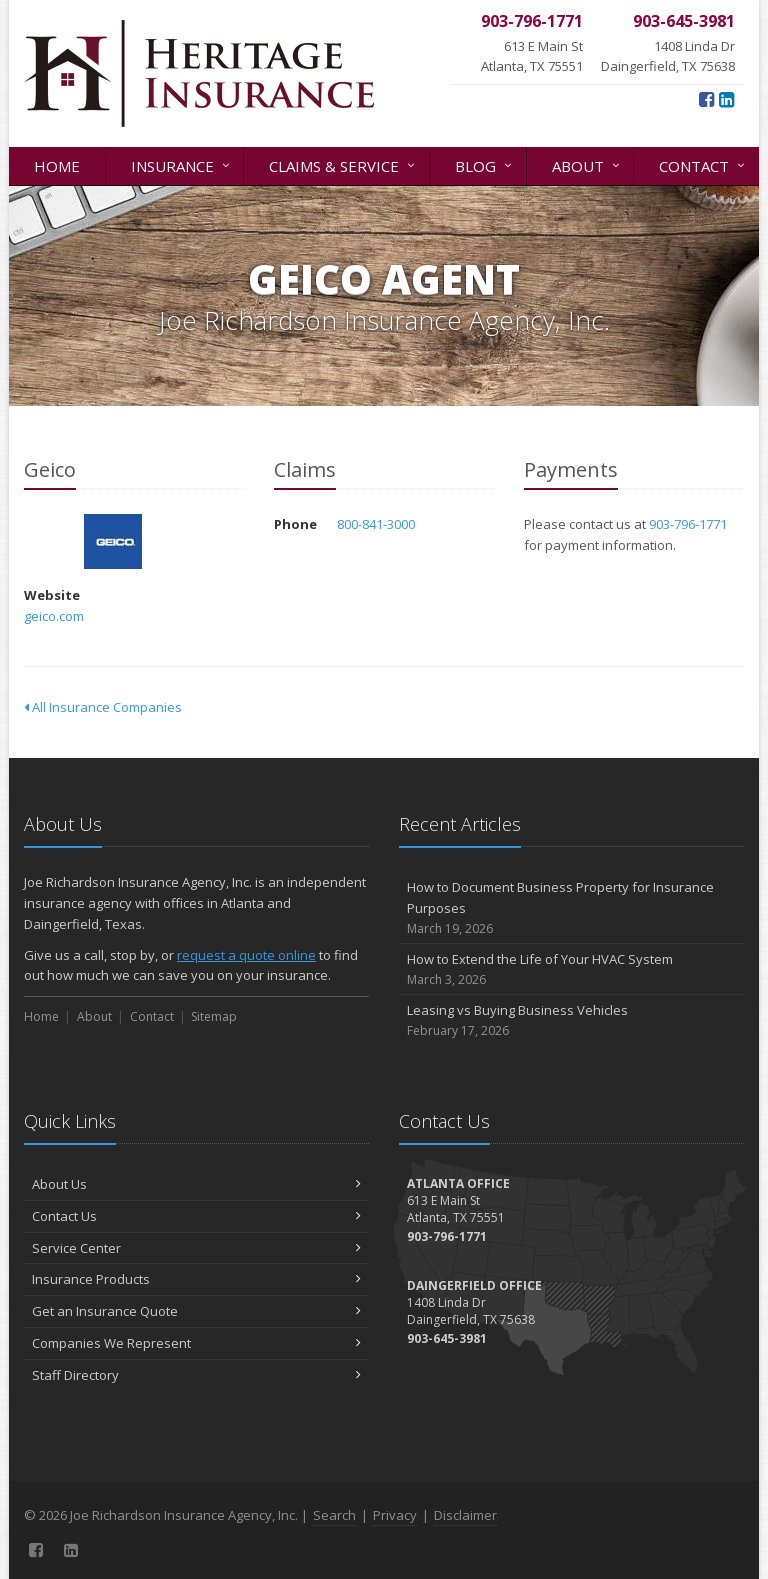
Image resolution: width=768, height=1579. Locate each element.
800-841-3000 (376, 524)
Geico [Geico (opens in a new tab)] (113, 541)
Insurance (182, 164)
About (587, 164)
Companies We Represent (196, 1343)
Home (57, 166)
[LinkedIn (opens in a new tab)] (726, 99)
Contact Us (196, 1216)
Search (334, 1515)
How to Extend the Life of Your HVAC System (571, 969)
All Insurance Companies (103, 707)
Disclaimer (465, 1515)
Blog (485, 164)
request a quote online (246, 955)
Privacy (395, 1515)
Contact (703, 164)
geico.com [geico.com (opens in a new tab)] (54, 616)
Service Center (196, 1248)
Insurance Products (196, 1279)
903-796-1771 (688, 524)
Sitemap (214, 1016)
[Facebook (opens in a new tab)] (706, 99)
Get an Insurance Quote (196, 1311)
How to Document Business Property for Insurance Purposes (571, 908)
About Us (196, 1184)
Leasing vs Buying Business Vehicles (571, 1020)
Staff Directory (196, 1375)
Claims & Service (343, 164)
